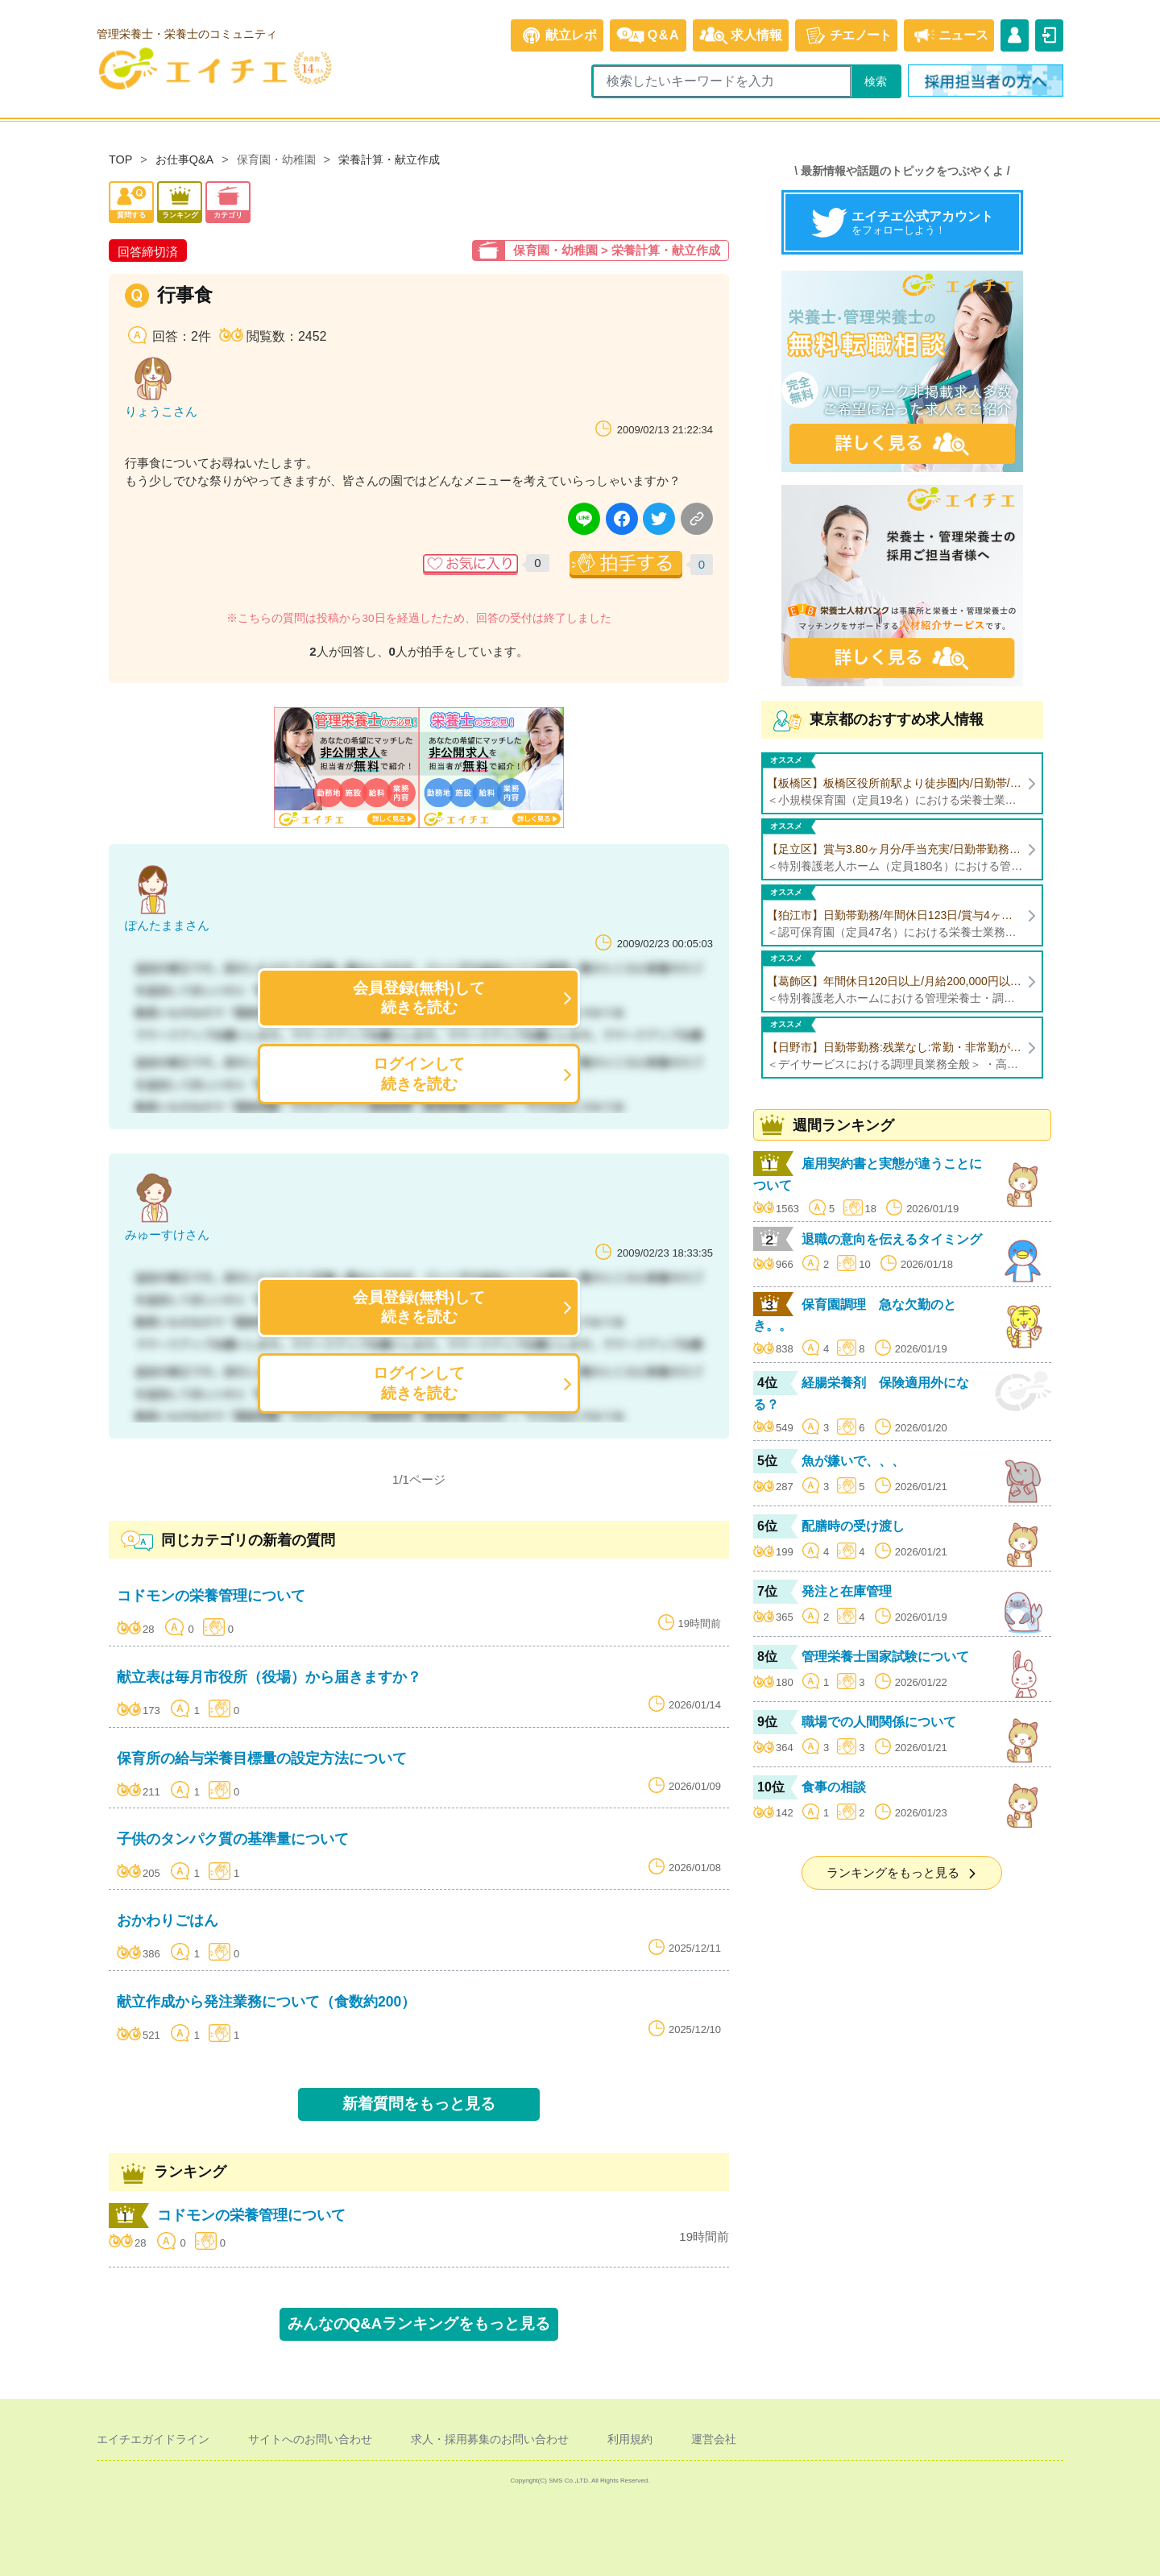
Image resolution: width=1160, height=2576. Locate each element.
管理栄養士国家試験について (885, 1656)
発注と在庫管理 (847, 1591)
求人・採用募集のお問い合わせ (490, 2439)
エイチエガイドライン (153, 2439)
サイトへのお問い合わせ (310, 2439)
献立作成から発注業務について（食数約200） (266, 2002)
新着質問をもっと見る (418, 2103)
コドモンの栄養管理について (211, 1596)
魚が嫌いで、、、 (853, 1461)
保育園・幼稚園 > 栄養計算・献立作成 (616, 250)
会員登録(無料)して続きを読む (419, 997)
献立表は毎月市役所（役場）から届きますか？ (269, 1677)
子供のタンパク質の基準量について (233, 1839)
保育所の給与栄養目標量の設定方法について (262, 1758)
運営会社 (713, 2439)
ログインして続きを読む (419, 1073)
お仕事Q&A (184, 159)
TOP (120, 159)
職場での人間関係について (879, 1722)
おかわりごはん (167, 1920)
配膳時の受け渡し (853, 1526)
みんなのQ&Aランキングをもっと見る (419, 2323)
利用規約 (629, 2439)
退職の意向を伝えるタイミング (892, 1239)
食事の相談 (834, 1787)
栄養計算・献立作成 (389, 159)
